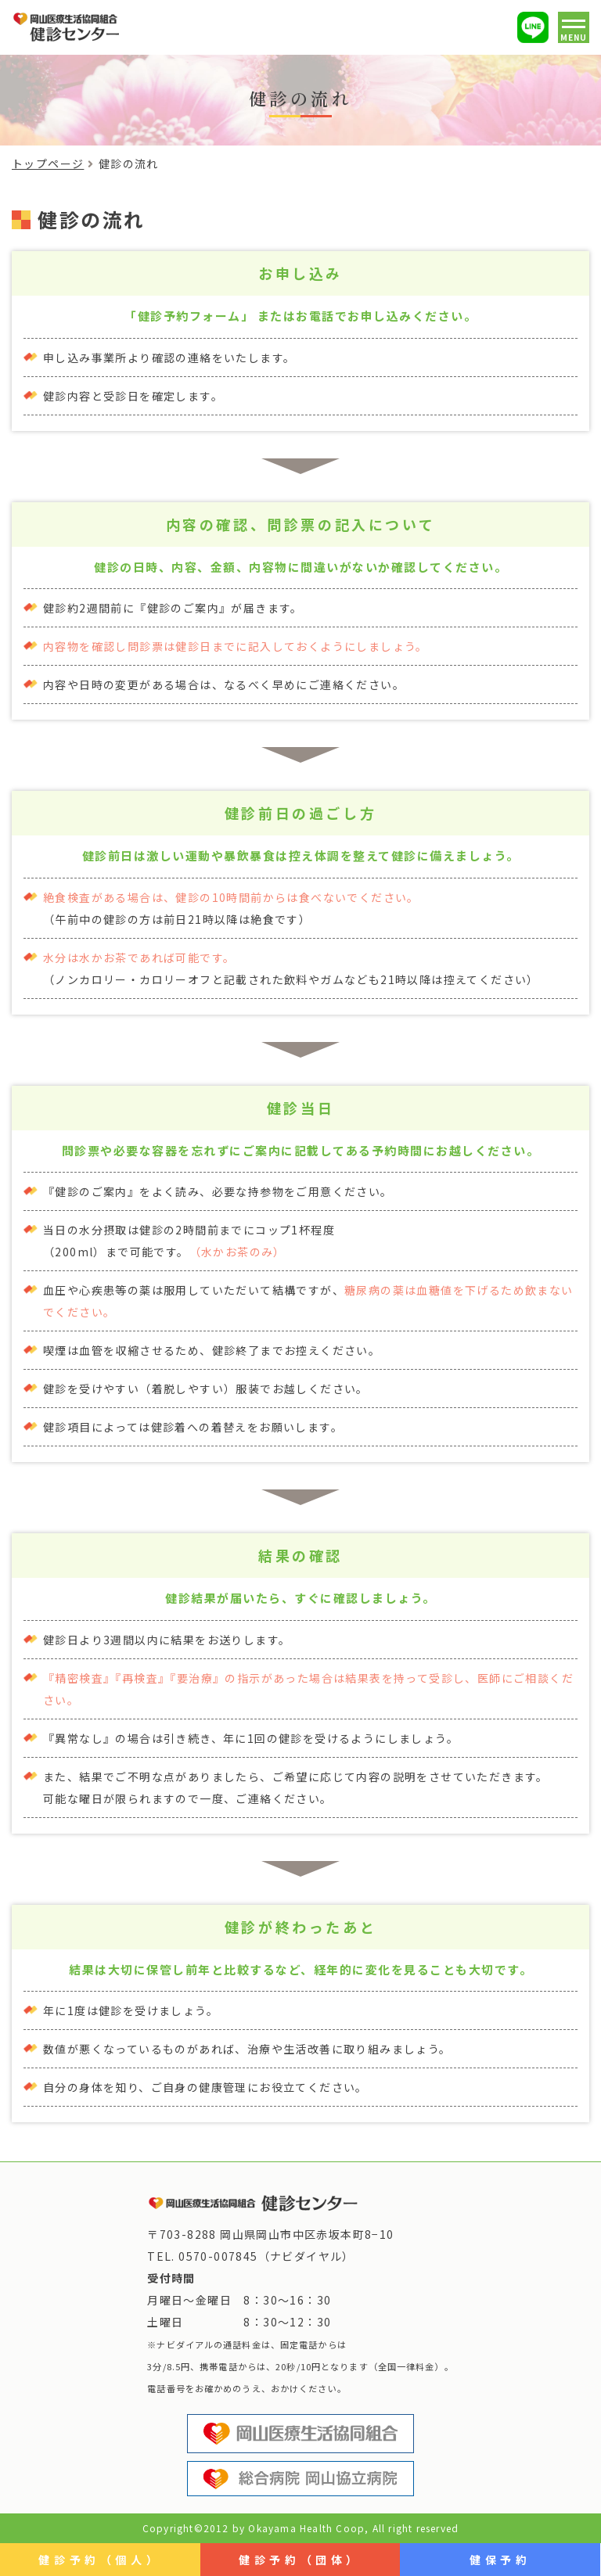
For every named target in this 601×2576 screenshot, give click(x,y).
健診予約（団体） (300, 2559)
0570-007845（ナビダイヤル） (266, 2256)
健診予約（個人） (99, 2559)
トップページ (48, 163)
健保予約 (500, 2559)
